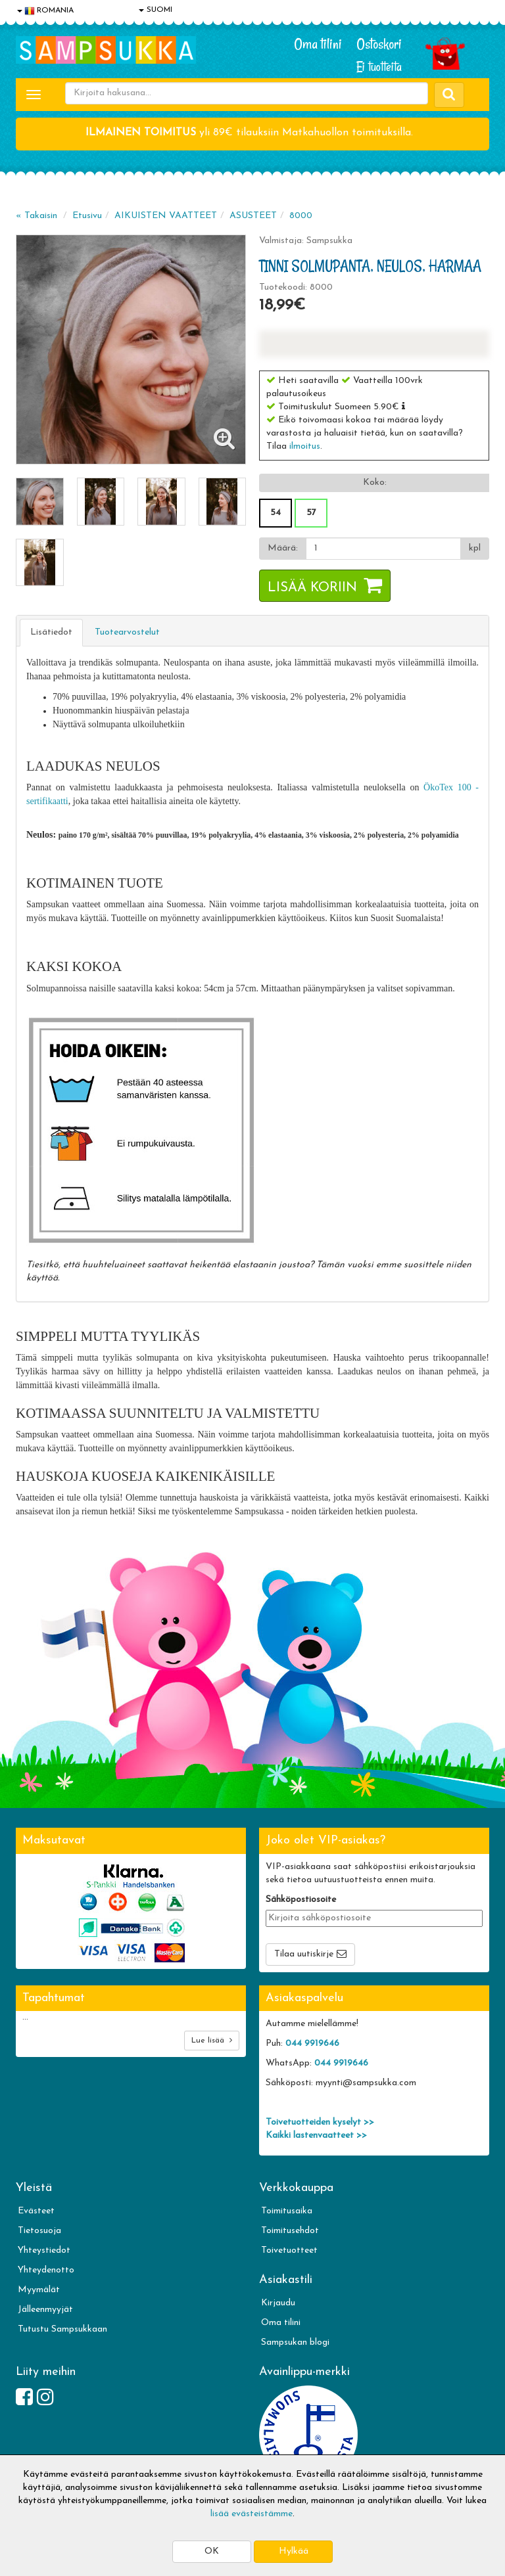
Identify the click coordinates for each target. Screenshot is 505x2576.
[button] (403, 406)
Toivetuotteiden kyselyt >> (320, 2122)
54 (275, 513)
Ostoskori (379, 44)
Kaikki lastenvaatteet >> (316, 2135)
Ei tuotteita (379, 67)
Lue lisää (211, 2040)
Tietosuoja (39, 2231)
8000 (300, 216)
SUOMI (155, 10)
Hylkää (293, 2551)
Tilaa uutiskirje (303, 1954)
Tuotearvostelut (127, 632)
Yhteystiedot (44, 2250)
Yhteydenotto (46, 2270)
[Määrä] (383, 548)
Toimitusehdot (290, 2231)
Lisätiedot (51, 632)
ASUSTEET (253, 216)
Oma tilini (318, 44)
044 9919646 (312, 2043)
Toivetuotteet (289, 2250)
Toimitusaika (286, 2211)
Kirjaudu (278, 2303)
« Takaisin (36, 216)
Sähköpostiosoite (301, 1900)
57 (311, 513)
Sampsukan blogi (295, 2342)
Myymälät (39, 2290)
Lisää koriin (312, 588)
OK (211, 2551)
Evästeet (36, 2211)
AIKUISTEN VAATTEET (165, 216)
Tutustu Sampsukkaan (62, 2329)
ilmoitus (304, 446)
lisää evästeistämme (251, 2514)
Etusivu (87, 216)
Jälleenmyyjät (45, 2310)
